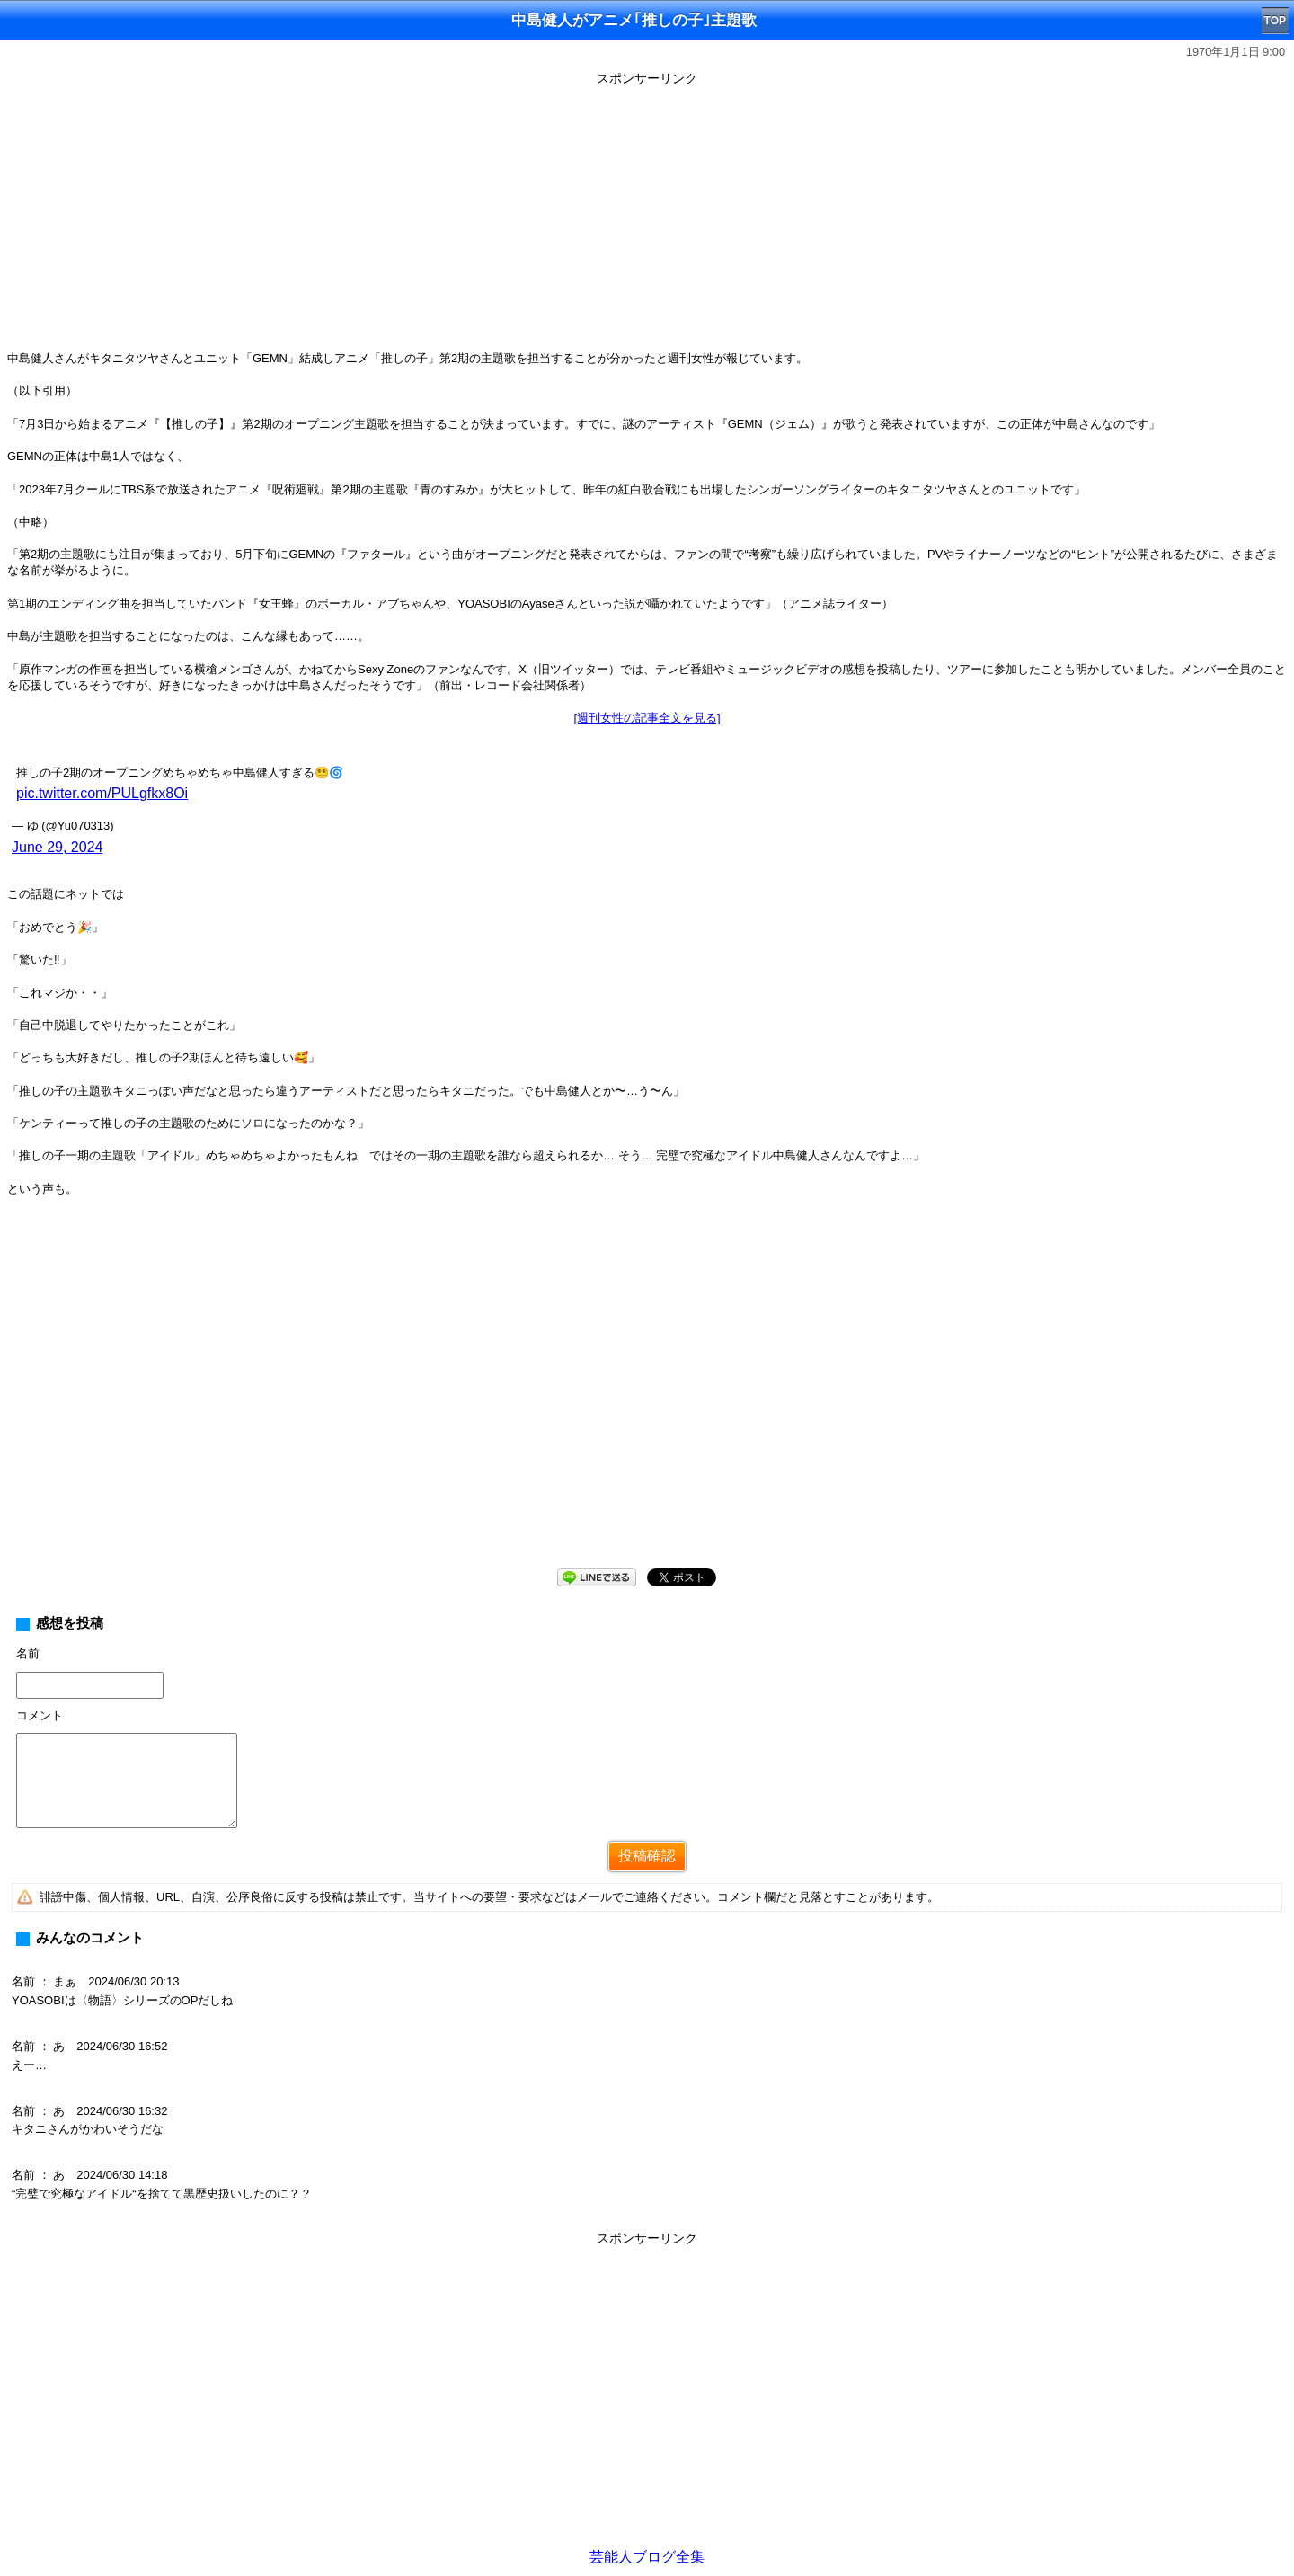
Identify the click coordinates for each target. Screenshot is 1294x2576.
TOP (1275, 20)
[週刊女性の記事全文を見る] (646, 717)
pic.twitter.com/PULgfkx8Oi (102, 793)
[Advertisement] (647, 217)
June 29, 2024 (57, 847)
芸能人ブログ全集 (647, 2556)
